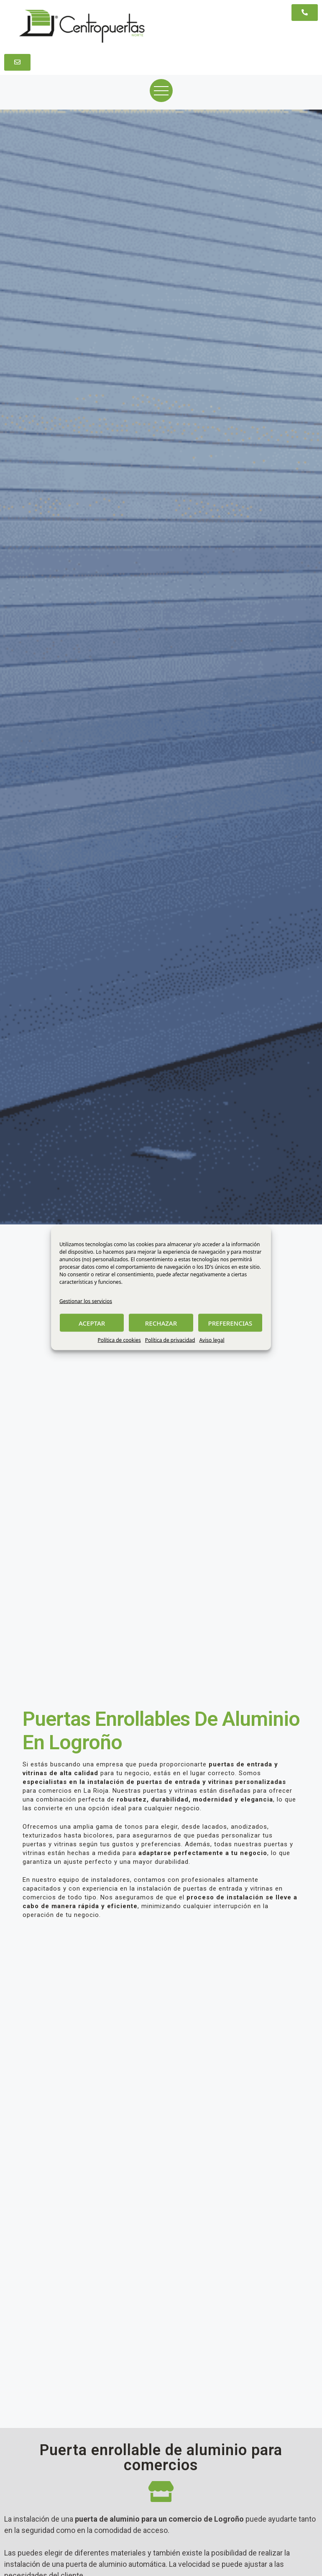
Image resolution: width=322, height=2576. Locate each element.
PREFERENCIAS (230, 1323)
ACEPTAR (92, 1323)
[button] (304, 12)
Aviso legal (211, 1340)
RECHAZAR (161, 1323)
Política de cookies (119, 1340)
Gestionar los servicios (85, 1301)
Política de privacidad (170, 1340)
